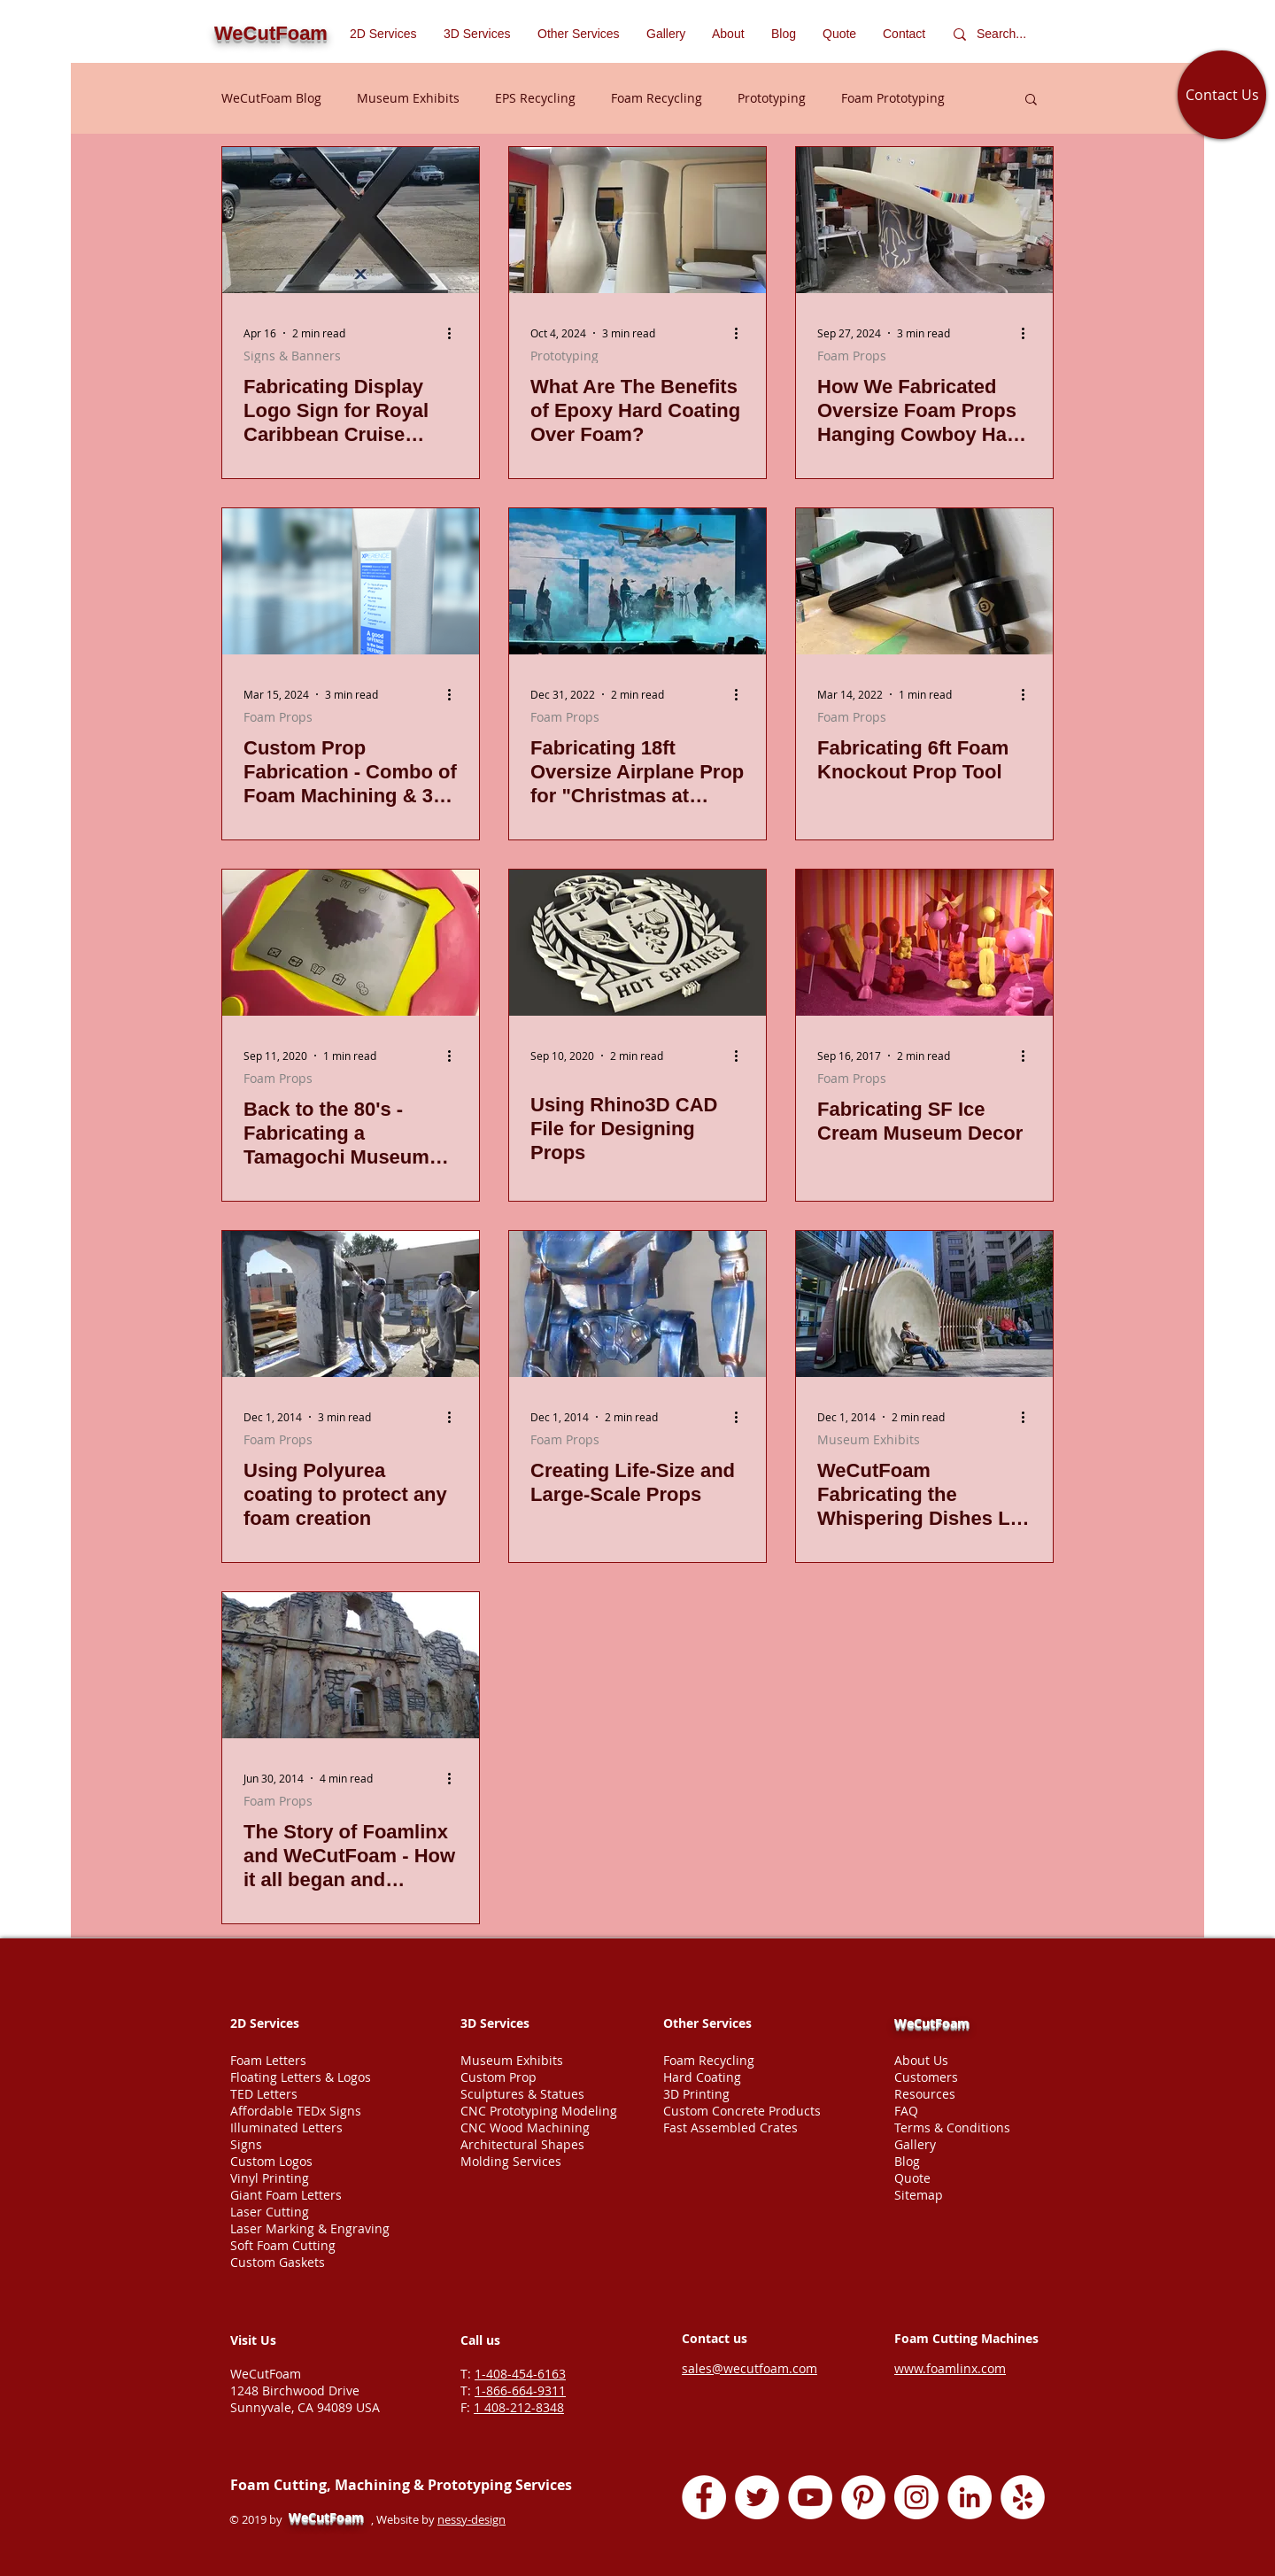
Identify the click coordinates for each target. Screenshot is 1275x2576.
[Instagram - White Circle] (916, 2497)
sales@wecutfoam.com (749, 2368)
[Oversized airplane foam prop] (637, 581)
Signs (246, 2144)
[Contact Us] (1222, 94)
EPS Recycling (535, 97)
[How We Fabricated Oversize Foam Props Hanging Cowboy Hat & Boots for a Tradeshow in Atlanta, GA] (924, 220)
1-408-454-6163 (520, 2373)
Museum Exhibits (408, 97)
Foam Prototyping (893, 97)
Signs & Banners (292, 355)
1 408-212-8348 (519, 2407)
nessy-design (471, 2519)
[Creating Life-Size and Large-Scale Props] (637, 1304)
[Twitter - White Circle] (757, 2497)
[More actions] (455, 333)
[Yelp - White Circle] (1023, 2497)
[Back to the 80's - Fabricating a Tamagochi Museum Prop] (350, 943)
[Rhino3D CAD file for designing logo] (637, 943)
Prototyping (772, 97)
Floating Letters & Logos (300, 2077)
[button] (578, 34)
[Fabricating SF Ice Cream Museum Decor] (924, 943)
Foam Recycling (656, 97)
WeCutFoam (932, 2023)
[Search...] (1005, 34)
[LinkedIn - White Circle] (969, 2497)
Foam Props (851, 355)
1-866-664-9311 (520, 2390)
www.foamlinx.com (950, 2368)
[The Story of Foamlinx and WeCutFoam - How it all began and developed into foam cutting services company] (350, 1665)
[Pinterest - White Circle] (863, 2497)
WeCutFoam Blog (271, 97)
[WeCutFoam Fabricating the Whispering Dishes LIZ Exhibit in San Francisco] (924, 1304)
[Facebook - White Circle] (704, 2497)
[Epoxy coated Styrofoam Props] (637, 220)
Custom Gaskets (277, 2262)
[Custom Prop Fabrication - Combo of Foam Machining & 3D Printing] (350, 581)
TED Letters (264, 2093)
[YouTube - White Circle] (810, 2497)
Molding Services (510, 2161)
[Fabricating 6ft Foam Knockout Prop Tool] (924, 581)
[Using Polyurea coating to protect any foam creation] (350, 1304)
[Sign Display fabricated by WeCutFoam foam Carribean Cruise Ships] (350, 220)
